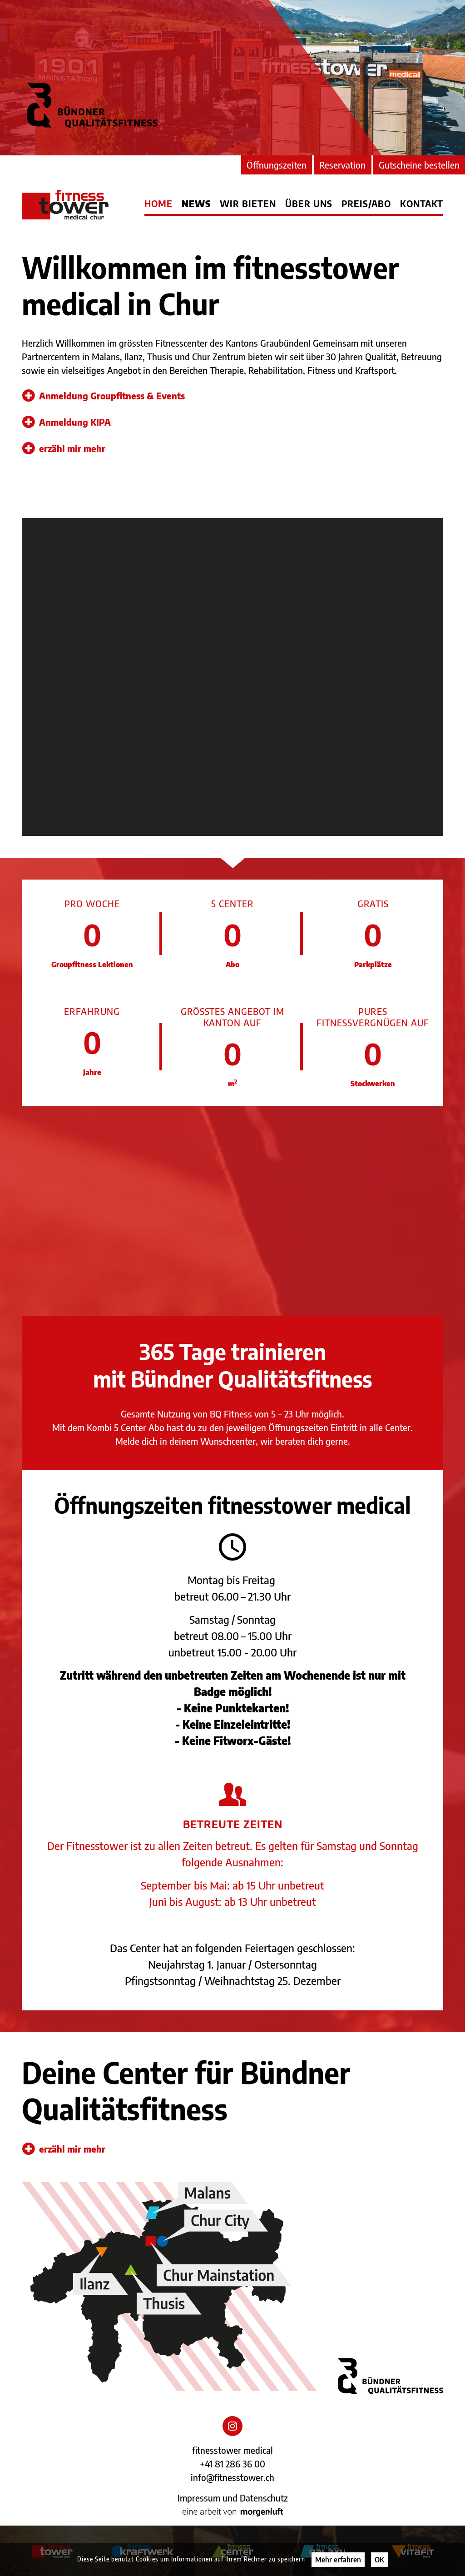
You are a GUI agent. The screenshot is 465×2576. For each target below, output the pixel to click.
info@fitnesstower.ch (232, 2477)
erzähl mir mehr (63, 448)
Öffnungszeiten (277, 164)
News (196, 203)
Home (158, 203)
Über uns (308, 203)
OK (379, 2559)
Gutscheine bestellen (419, 164)
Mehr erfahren (338, 2559)
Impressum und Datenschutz (233, 2497)
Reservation (342, 164)
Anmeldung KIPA (66, 422)
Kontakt (421, 203)
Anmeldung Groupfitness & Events (103, 395)
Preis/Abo (366, 203)
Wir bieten (248, 203)
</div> (232, 677)
